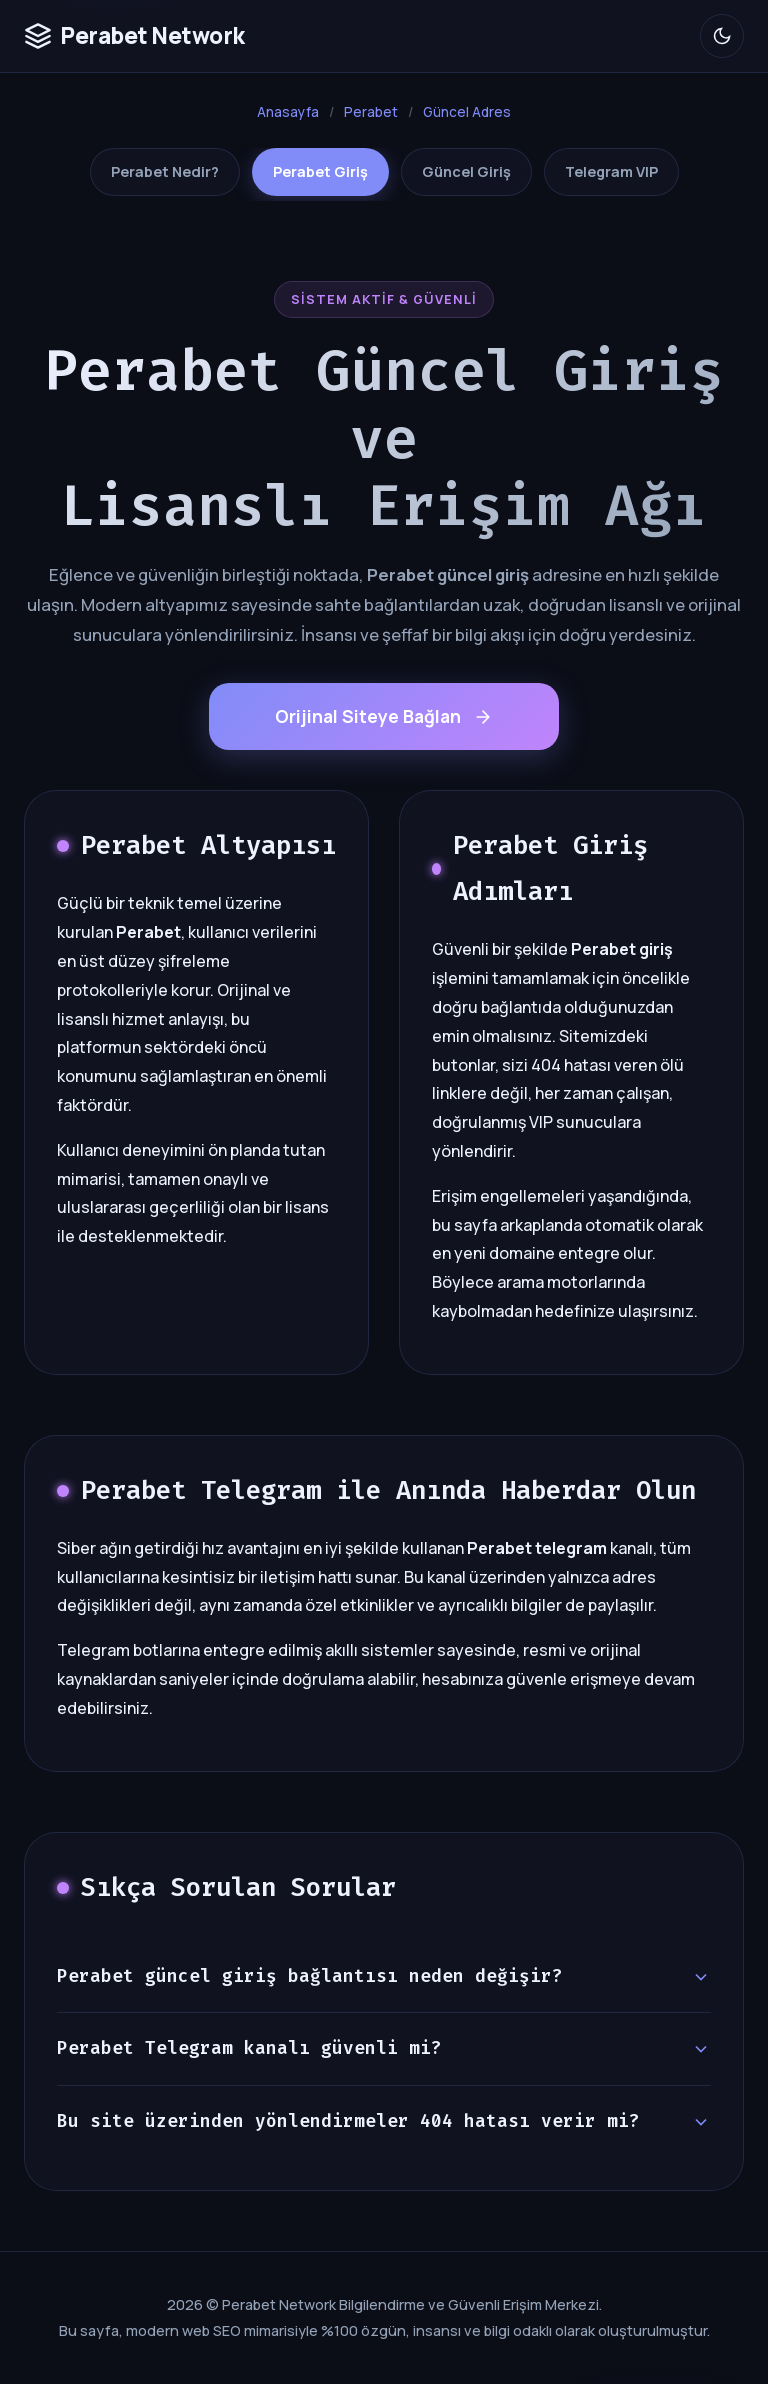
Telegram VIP (611, 171)
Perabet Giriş (320, 171)
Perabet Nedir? (165, 171)
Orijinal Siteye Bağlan (384, 716)
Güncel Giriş (466, 171)
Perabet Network (134, 35)
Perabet (371, 112)
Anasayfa (288, 112)
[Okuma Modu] (722, 36)
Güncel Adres (467, 112)
